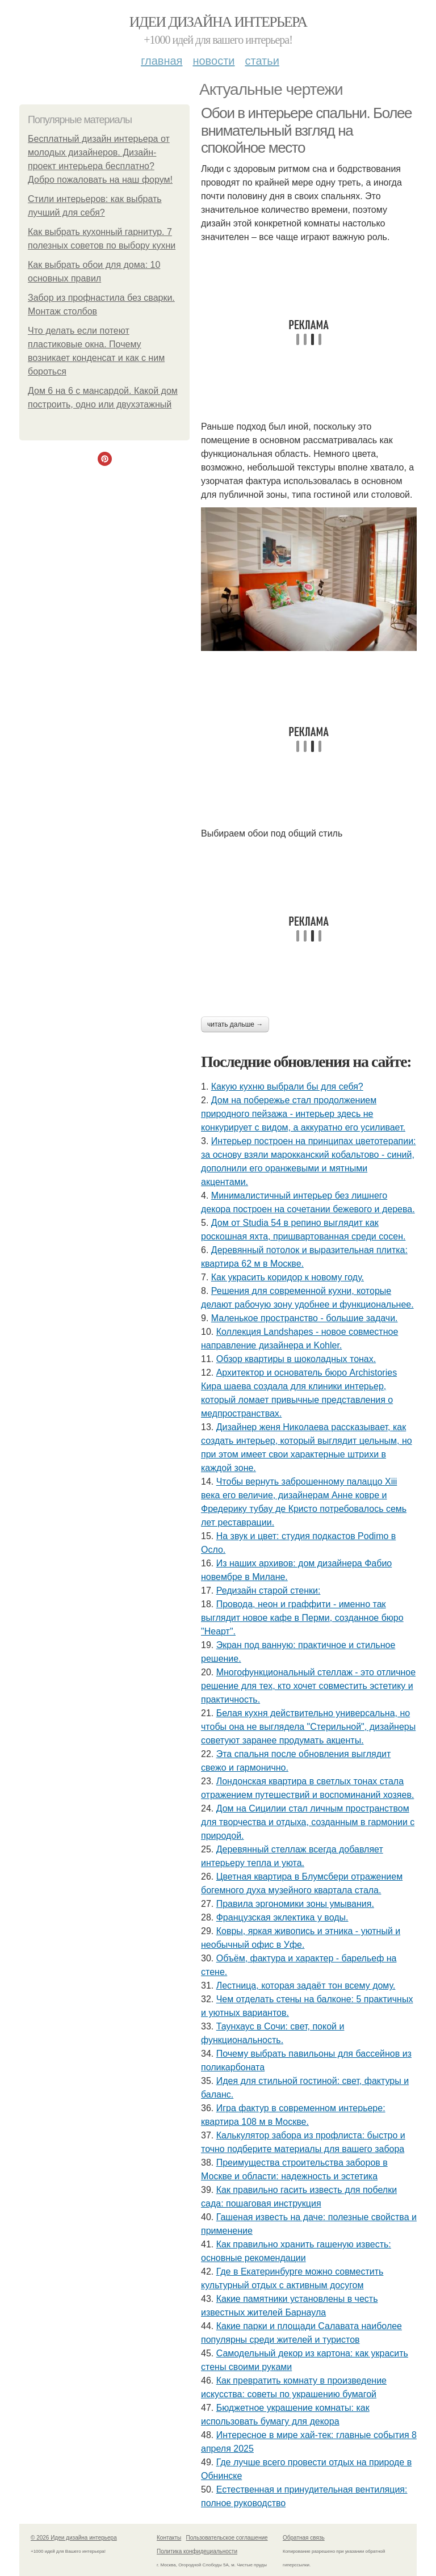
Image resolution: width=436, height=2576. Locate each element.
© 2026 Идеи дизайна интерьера (74, 2538)
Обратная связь (304, 2538)
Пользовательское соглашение (227, 2538)
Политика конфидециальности (197, 2551)
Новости (213, 60)
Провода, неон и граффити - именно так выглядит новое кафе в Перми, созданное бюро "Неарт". (302, 1617)
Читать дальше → (235, 1024)
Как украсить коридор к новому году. (287, 1277)
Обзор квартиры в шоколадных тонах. (296, 1359)
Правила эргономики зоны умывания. (295, 1904)
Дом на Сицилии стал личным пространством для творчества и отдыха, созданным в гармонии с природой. (307, 1822)
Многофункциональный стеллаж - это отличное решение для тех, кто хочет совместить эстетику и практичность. (308, 1685)
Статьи (262, 60)
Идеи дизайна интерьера (218, 22)
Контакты (169, 2538)
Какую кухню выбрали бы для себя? (287, 1086)
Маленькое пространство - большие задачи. (304, 1318)
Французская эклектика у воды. (282, 1917)
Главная (161, 60)
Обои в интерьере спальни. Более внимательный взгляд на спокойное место (306, 130)
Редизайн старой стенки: (268, 1590)
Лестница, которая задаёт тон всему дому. (306, 1985)
